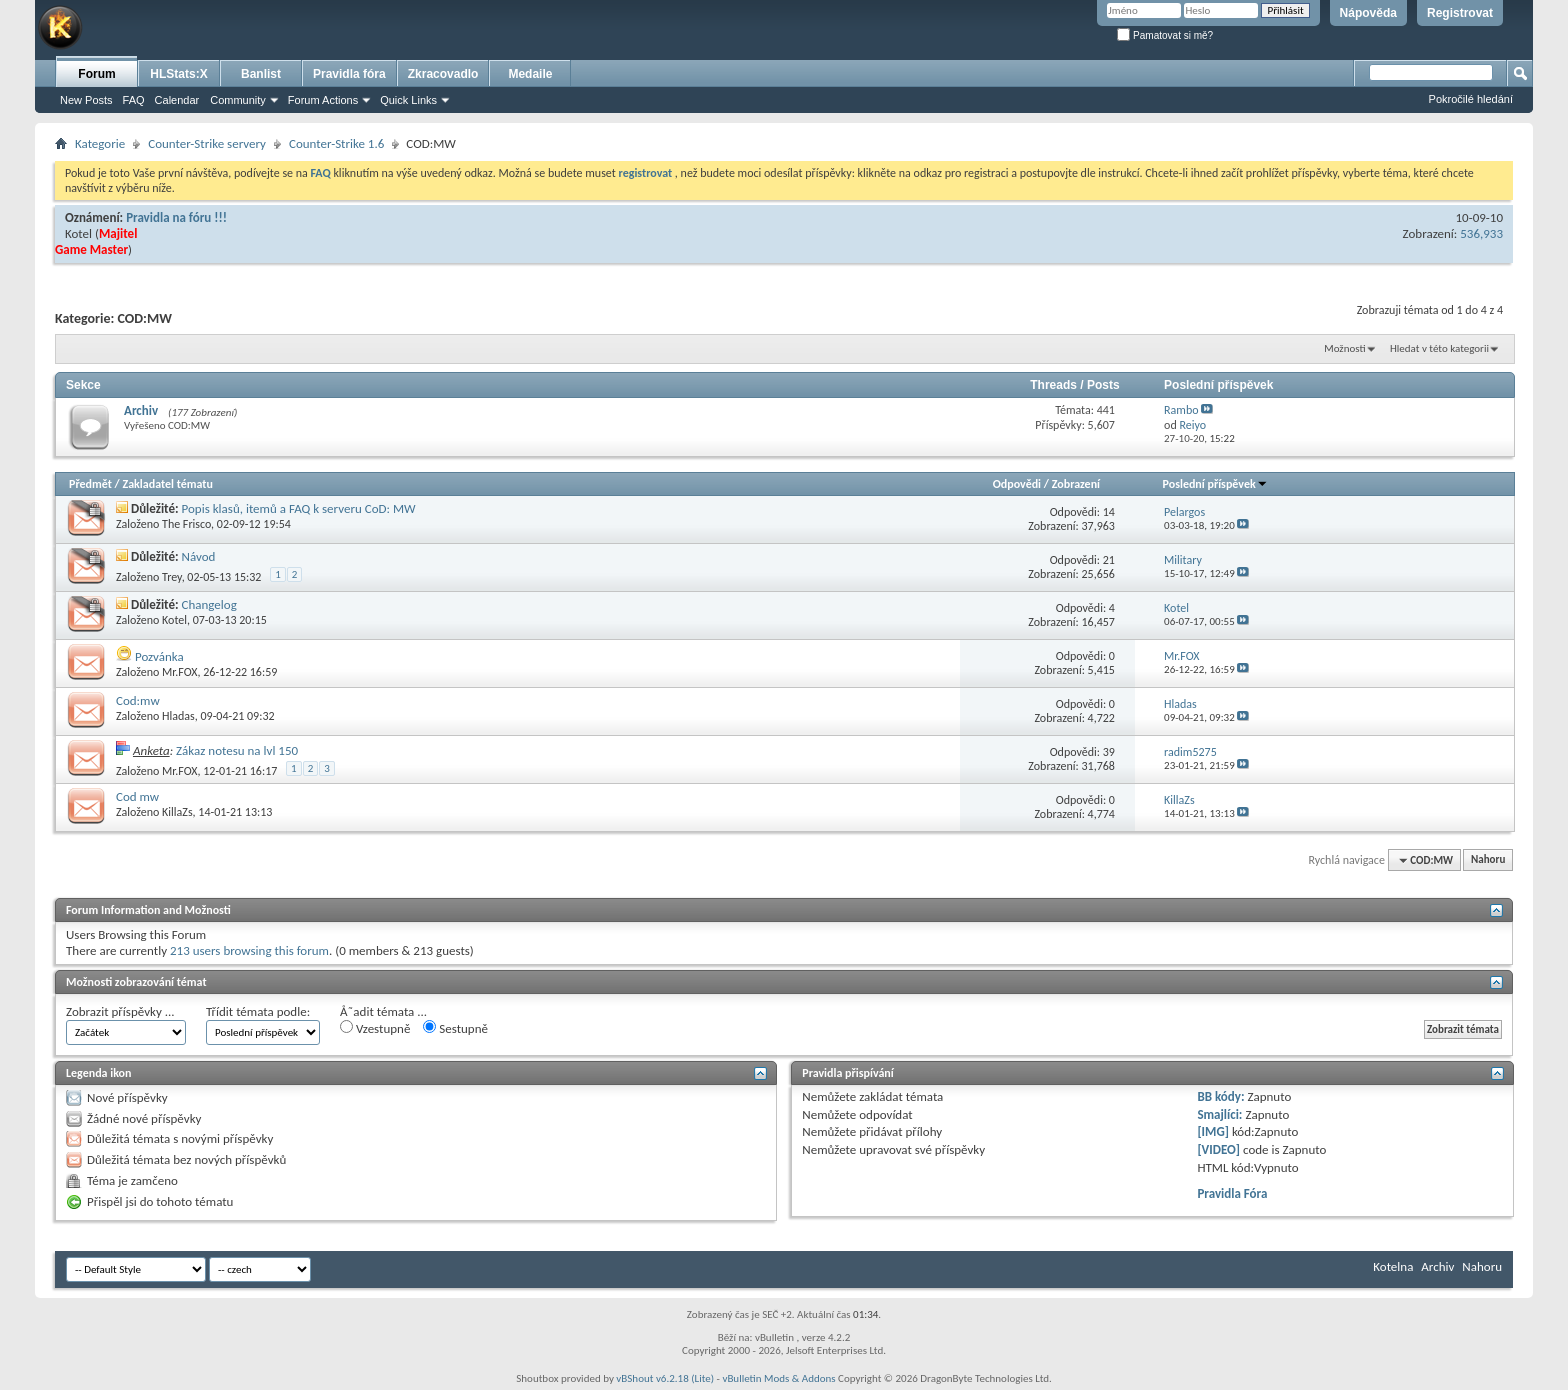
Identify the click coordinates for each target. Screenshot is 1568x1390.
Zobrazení (1076, 484)
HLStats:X (178, 74)
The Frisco (186, 524)
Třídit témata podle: (258, 1011)
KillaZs (177, 812)
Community (238, 100)
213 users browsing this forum (249, 950)
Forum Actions (323, 100)
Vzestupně (375, 1028)
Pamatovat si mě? (1165, 35)
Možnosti (1344, 348)
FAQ (134, 100)
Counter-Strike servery (207, 143)
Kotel (78, 233)
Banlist (261, 74)
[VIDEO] (1218, 1149)
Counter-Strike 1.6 (336, 143)
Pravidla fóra (349, 74)
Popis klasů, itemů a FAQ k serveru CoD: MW (299, 508)
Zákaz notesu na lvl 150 (237, 750)
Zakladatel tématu (167, 484)
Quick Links (408, 100)
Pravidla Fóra (1232, 1193)
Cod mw (137, 796)
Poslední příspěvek (1215, 484)
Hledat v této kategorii (1439, 348)
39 (1109, 752)
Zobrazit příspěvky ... (120, 1011)
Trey (172, 577)
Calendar (177, 100)
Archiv (141, 410)
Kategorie (100, 143)
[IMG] (1213, 1131)
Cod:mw (138, 700)
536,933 (1481, 233)
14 (1109, 512)
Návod (199, 556)
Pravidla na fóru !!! (176, 217)
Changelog (209, 604)
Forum (96, 74)
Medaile (530, 74)
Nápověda (1368, 13)
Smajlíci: (1219, 1114)
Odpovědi (1017, 484)
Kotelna (1393, 1266)
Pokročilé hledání (1471, 99)
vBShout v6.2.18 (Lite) (665, 1378)
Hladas (178, 716)
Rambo (1181, 410)
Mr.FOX (179, 672)
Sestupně (455, 1028)
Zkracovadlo (443, 74)
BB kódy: (1220, 1096)
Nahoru (1488, 860)
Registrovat (1460, 13)
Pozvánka (159, 656)
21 (1109, 560)
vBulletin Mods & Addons (778, 1378)
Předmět (90, 484)
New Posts (86, 100)
